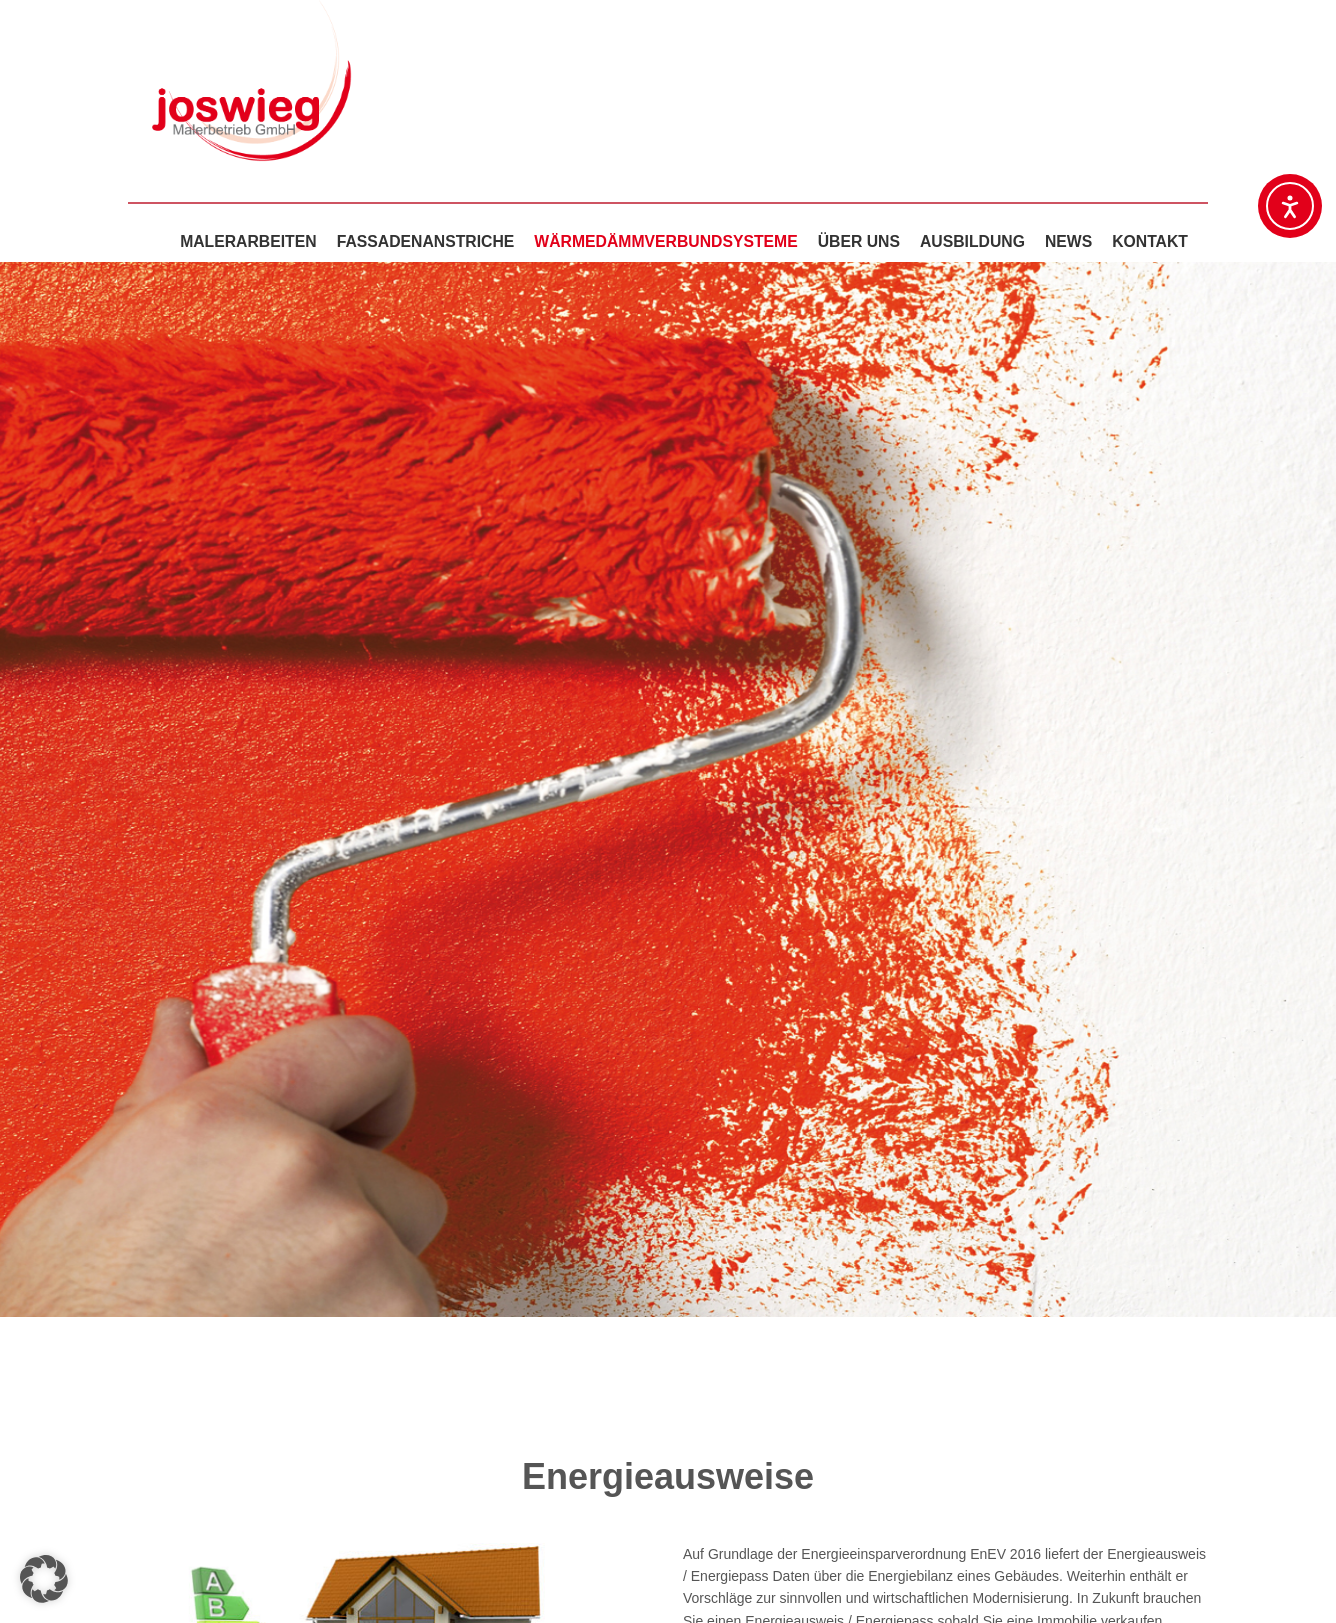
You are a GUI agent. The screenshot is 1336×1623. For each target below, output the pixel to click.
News (1068, 241)
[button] (44, 1579)
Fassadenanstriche (426, 241)
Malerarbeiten (248, 241)
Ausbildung (972, 241)
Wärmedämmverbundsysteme (665, 241)
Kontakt (1150, 241)
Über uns (859, 241)
